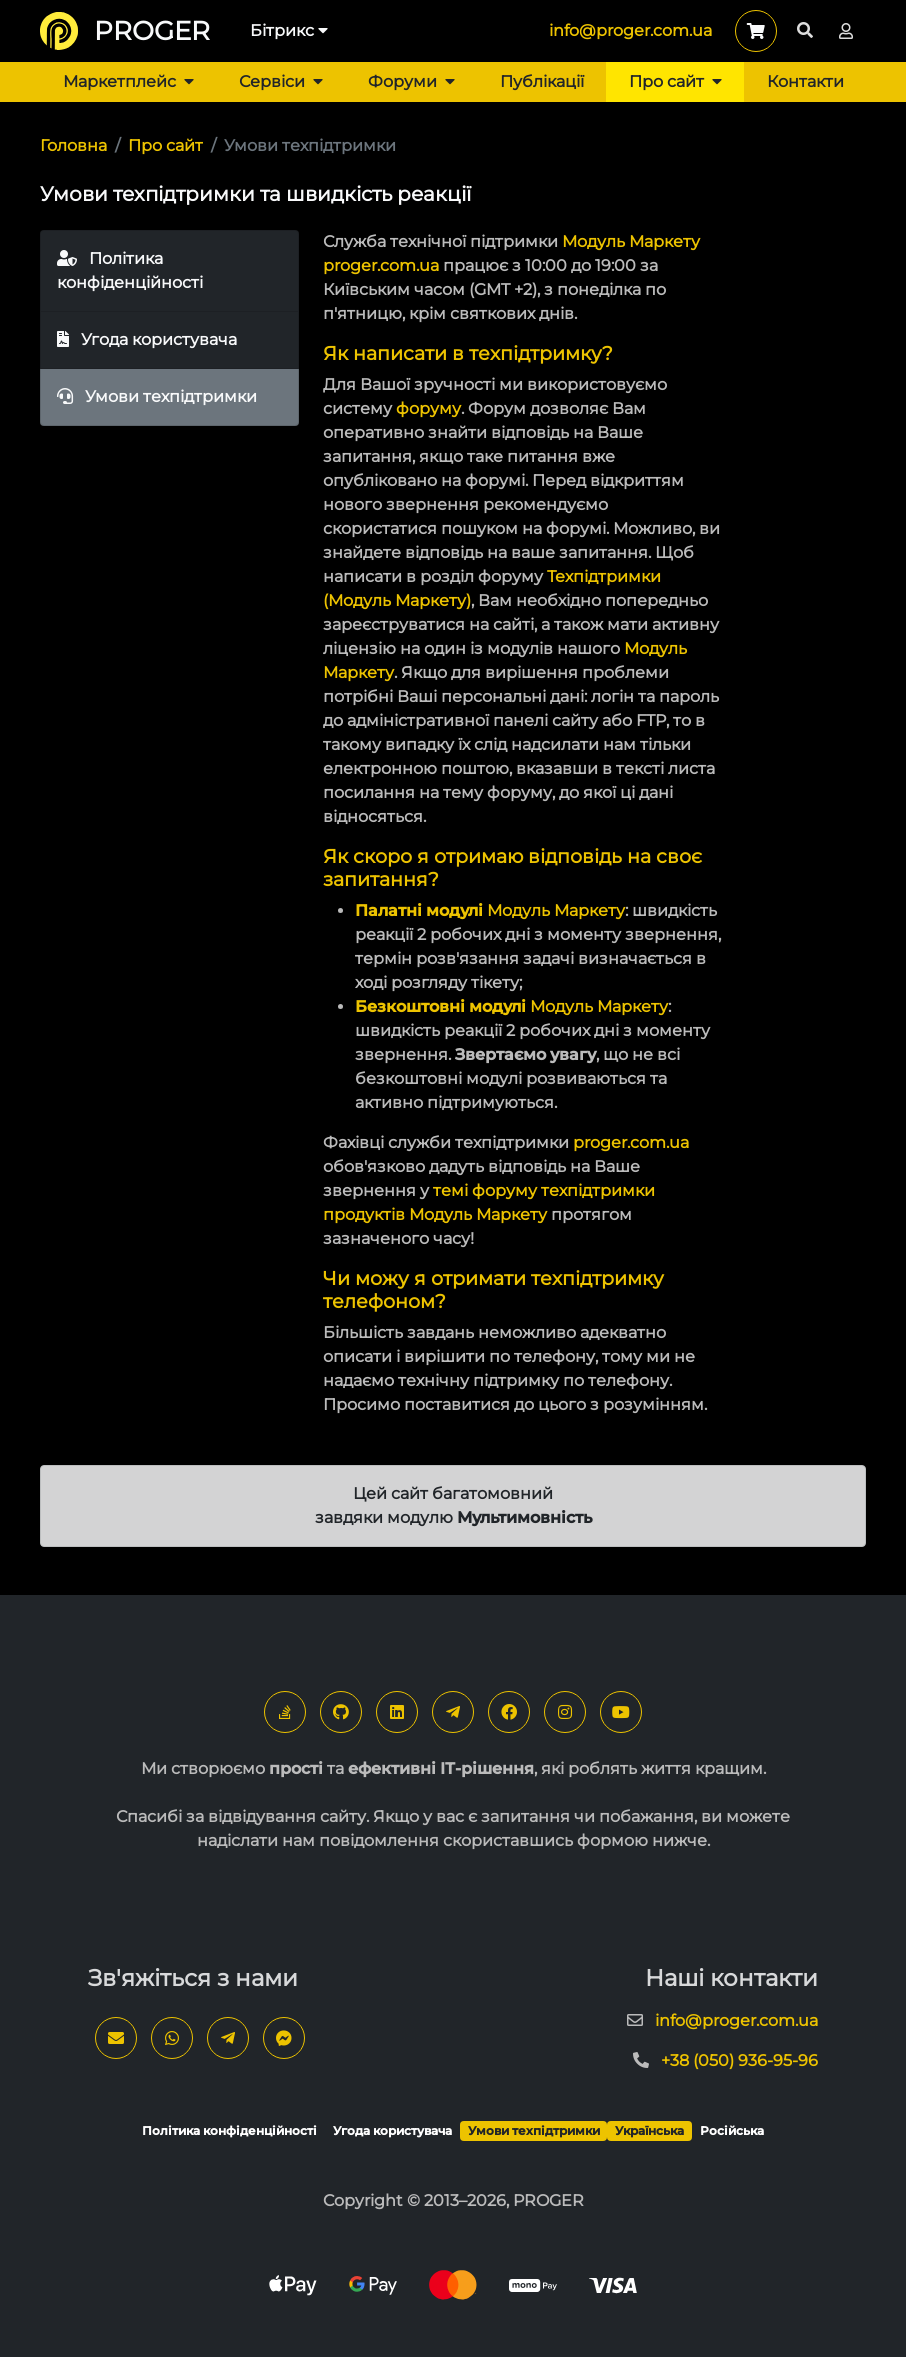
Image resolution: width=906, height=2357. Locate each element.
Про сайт (675, 81)
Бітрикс (289, 30)
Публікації (542, 81)
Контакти (805, 81)
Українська (649, 2130)
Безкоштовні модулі (440, 1006)
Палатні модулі (419, 910)
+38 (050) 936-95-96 (739, 2060)
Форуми (411, 81)
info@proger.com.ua (630, 30)
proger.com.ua (381, 265)
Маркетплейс (128, 81)
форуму (428, 408)
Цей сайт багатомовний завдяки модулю (453, 1505)
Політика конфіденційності (130, 270)
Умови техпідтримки (157, 396)
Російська (732, 2130)
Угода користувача (147, 339)
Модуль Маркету (631, 241)
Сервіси (281, 81)
